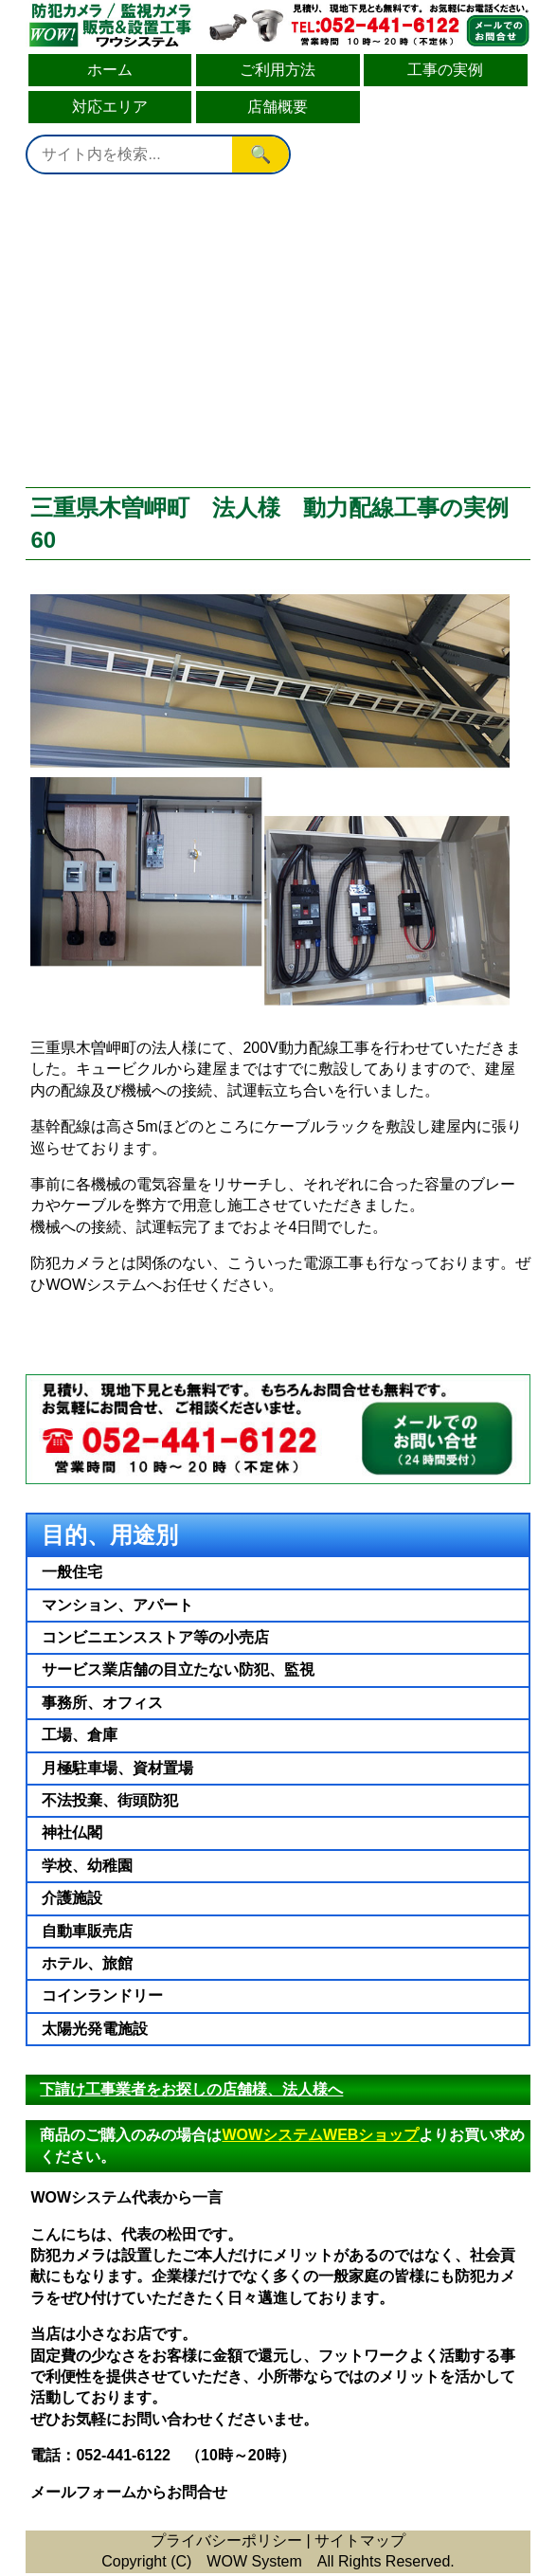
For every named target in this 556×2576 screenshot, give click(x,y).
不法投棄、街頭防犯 (110, 1800)
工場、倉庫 (79, 1735)
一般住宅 (72, 1572)
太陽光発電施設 (95, 2029)
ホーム (110, 70)
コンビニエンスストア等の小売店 (155, 1637)
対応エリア (110, 107)
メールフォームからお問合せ (128, 2492)
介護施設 (72, 1898)
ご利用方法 (277, 70)
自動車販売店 (87, 1931)
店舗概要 (277, 107)
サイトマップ (359, 2540)
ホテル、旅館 (87, 1963)
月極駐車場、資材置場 (117, 1768)
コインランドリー (102, 1995)
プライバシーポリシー (226, 2540)
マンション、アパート (117, 1605)
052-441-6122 (123, 2455)
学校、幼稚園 (87, 1866)
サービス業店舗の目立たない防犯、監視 (178, 1669)
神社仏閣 (72, 1832)
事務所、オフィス (102, 1703)
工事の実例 (445, 70)
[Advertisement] (278, 330)
